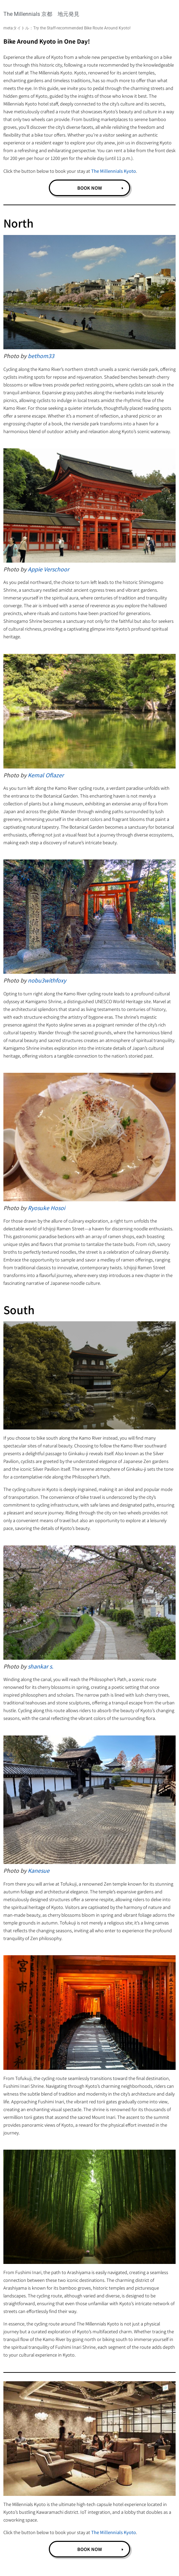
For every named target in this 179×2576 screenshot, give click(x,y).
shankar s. (40, 1666)
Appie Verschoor (48, 569)
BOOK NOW (89, 188)
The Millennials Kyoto (113, 171)
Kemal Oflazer (46, 775)
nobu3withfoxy (47, 980)
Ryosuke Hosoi (46, 1208)
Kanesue (38, 1870)
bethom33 (41, 356)
